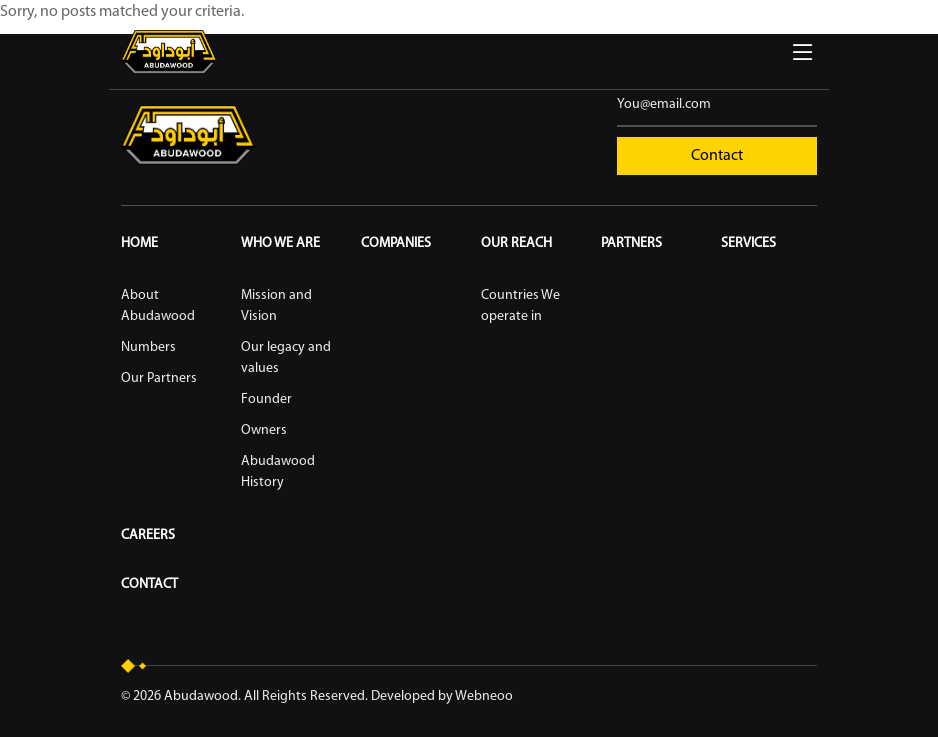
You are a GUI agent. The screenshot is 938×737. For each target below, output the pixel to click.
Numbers (148, 347)
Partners (631, 243)
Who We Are (280, 243)
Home (139, 243)
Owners (264, 430)
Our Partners (159, 378)
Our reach (516, 243)
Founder (266, 399)
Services (748, 243)
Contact (717, 156)
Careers (148, 535)
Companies (396, 243)
